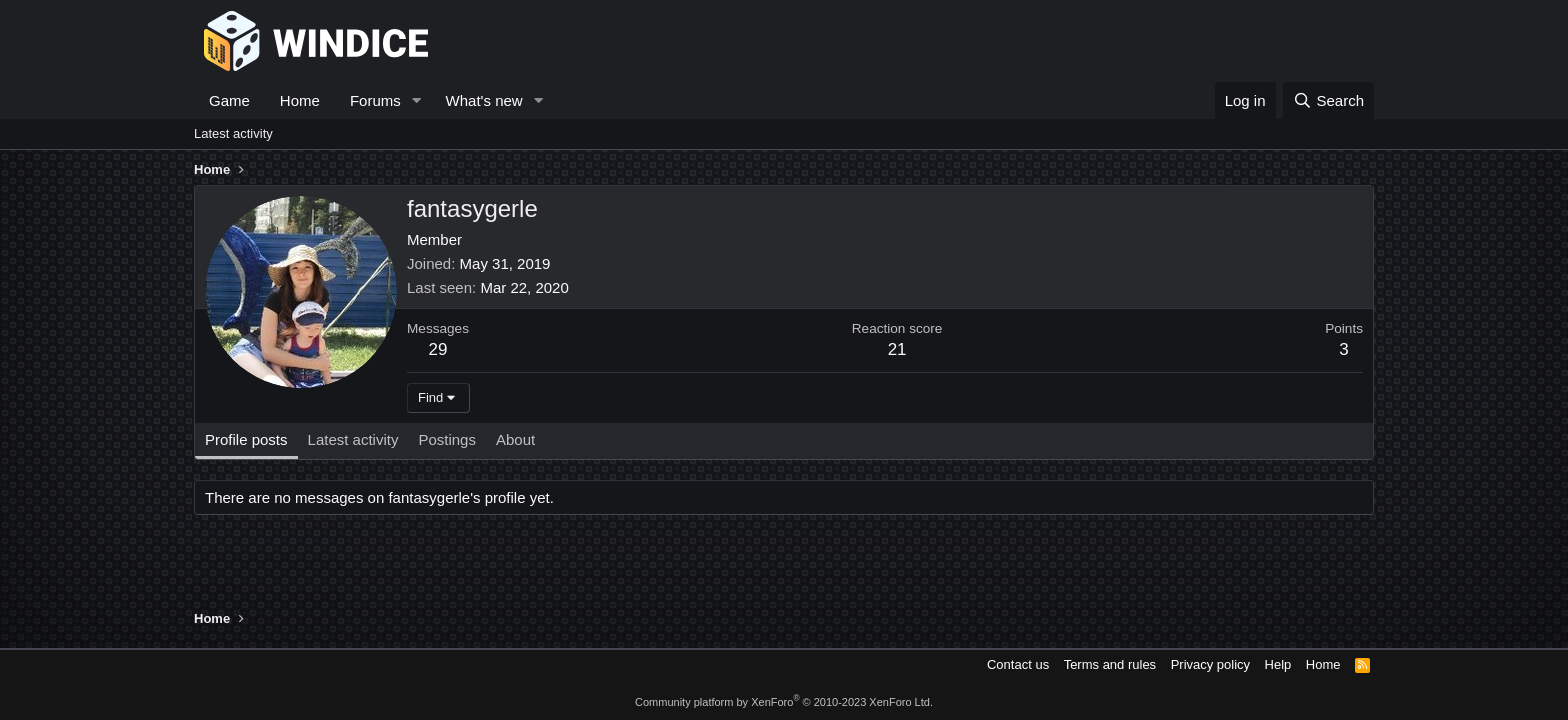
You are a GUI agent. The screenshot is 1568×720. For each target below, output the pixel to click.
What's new (484, 100)
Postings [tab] (447, 439)
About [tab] (515, 439)
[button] (417, 100)
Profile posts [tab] (246, 439)
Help (1278, 664)
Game (229, 100)
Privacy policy (1210, 664)
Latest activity (233, 133)
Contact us (1018, 664)
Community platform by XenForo (784, 702)
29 (438, 349)
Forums (375, 100)
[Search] (1328, 100)
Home (300, 100)
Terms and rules (1110, 664)
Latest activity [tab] (353, 439)
